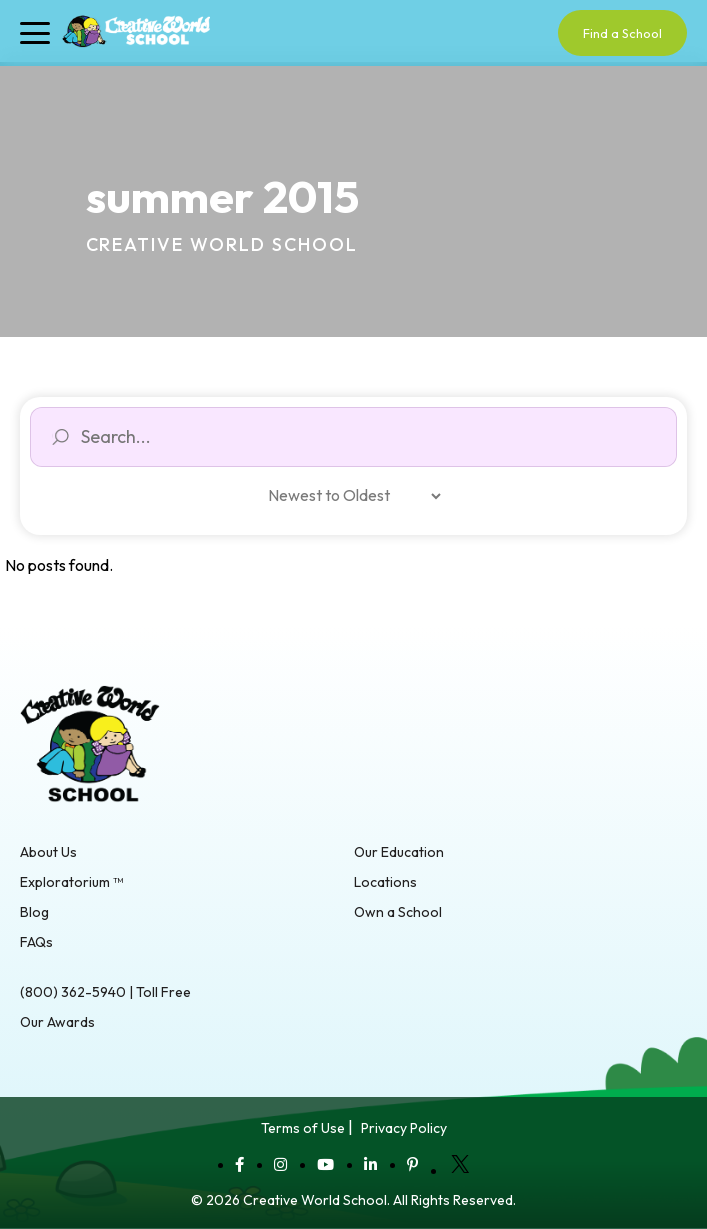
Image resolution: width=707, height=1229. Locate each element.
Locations (385, 882)
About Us (48, 852)
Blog (34, 912)
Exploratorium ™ (71, 882)
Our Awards (57, 1022)
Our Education (399, 852)
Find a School (622, 33)
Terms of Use (303, 1128)
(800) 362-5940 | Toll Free (105, 992)
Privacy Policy (404, 1128)
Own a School (398, 912)
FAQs (36, 942)
